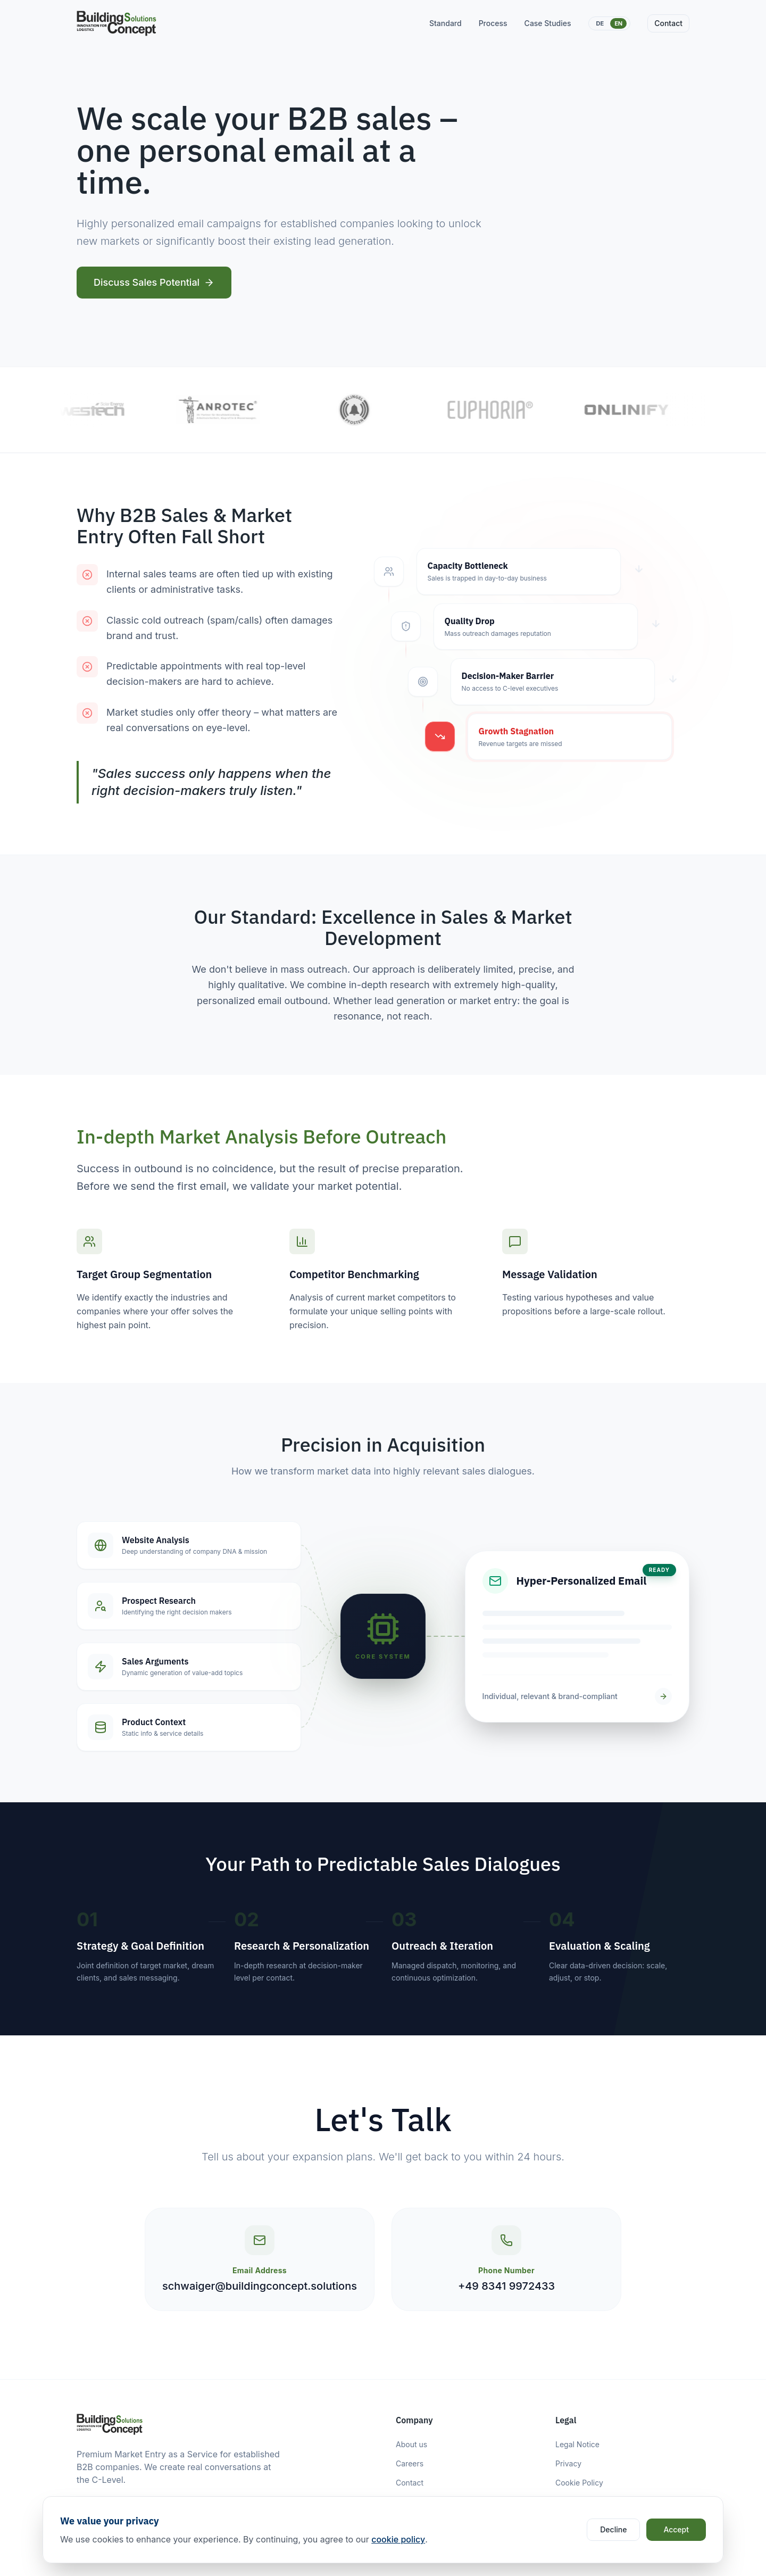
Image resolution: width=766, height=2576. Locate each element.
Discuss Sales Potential (154, 282)
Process (493, 23)
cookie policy (398, 2539)
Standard (445, 23)
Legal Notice (577, 2444)
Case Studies (547, 23)
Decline (613, 2529)
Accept (676, 2529)
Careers (409, 2463)
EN (618, 23)
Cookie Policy (579, 2482)
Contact (668, 23)
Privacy (568, 2463)
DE (600, 23)
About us (411, 2444)
